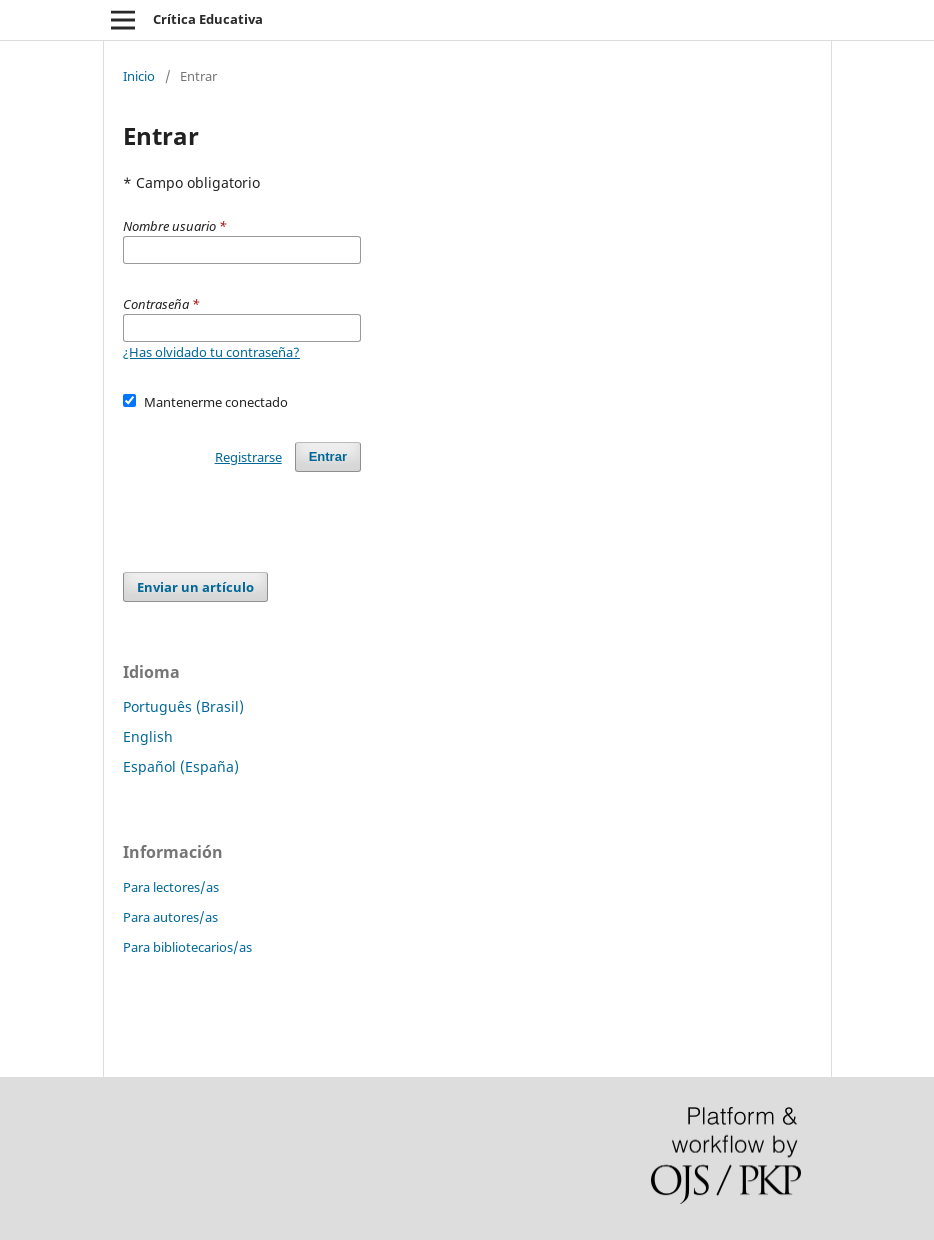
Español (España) (181, 766)
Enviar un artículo (195, 587)
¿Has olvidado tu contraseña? (211, 352)
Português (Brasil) (183, 706)
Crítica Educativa (208, 19)
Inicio (139, 76)
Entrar (328, 456)
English (148, 736)
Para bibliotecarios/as (187, 947)
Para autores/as (170, 917)
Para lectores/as (171, 887)
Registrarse (248, 457)
